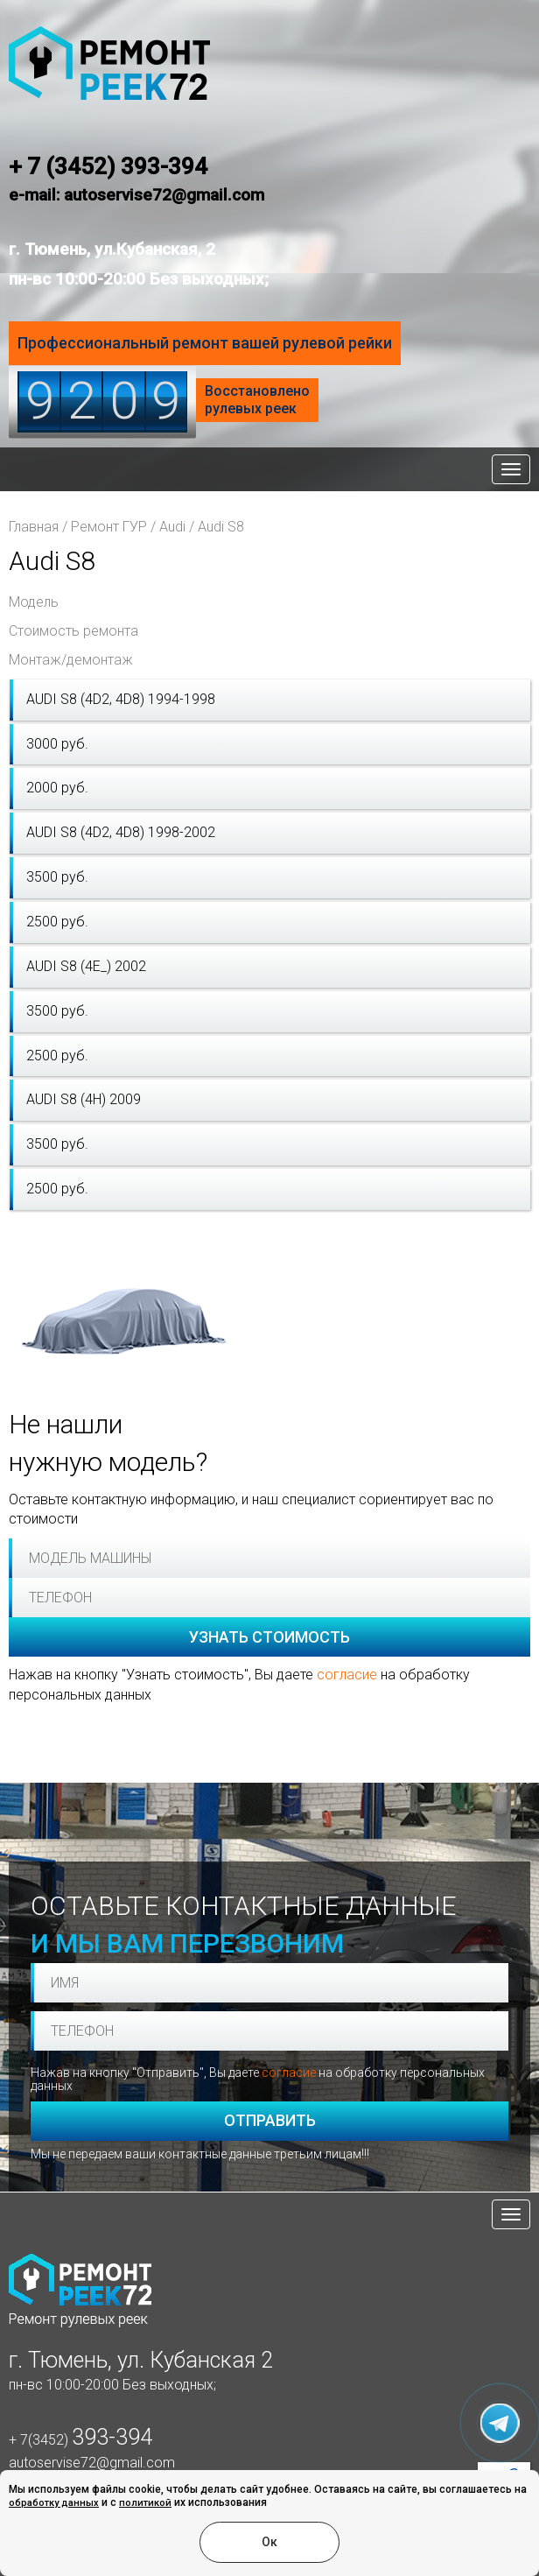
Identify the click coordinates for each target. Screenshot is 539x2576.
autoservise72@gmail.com (92, 2462)
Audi (172, 526)
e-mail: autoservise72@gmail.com (136, 195)
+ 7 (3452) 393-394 (108, 166)
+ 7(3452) (80, 2440)
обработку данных (54, 2503)
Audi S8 (221, 526)
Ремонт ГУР (109, 526)
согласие (347, 1674)
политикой (145, 2503)
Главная (34, 526)
